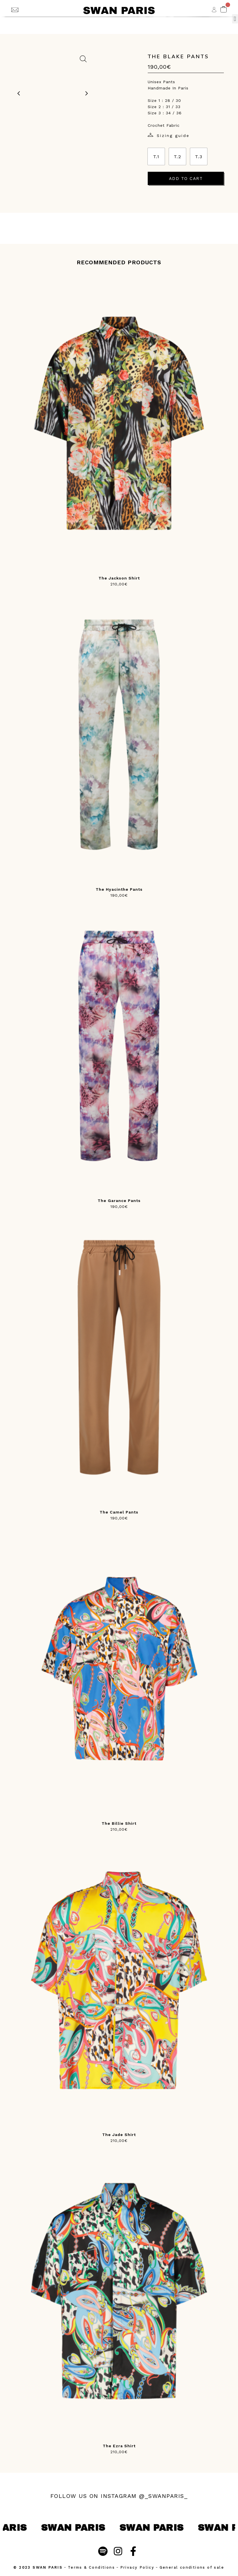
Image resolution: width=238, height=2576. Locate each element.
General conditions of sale (192, 2567)
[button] (235, 18)
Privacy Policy (137, 2567)
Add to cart (186, 178)
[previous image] (18, 93)
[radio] (156, 156)
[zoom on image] (83, 58)
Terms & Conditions (91, 2567)
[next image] (86, 93)
